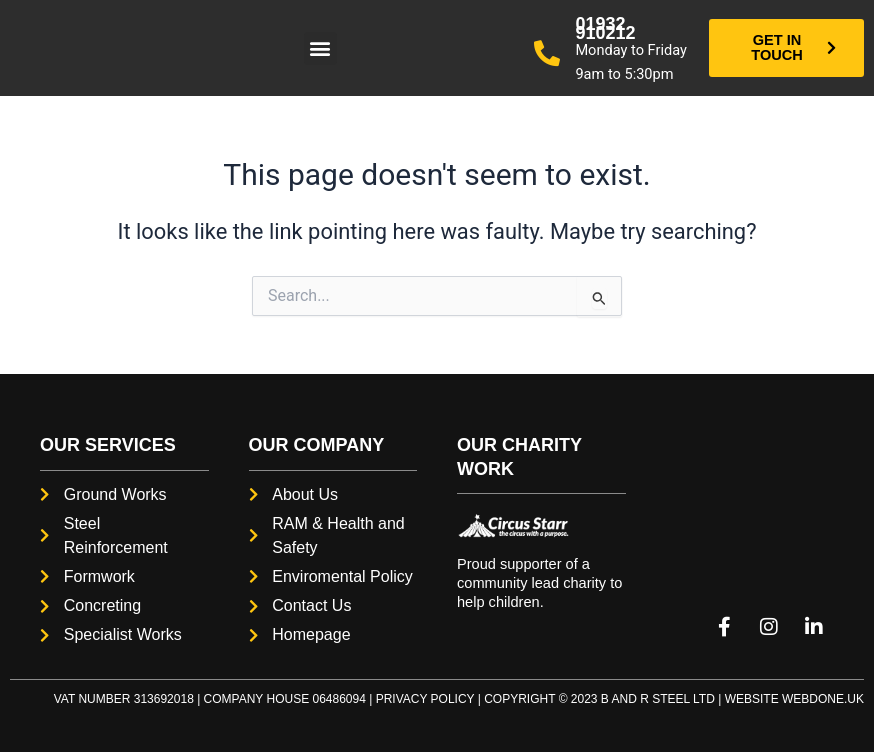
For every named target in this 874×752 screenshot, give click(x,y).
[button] (320, 48)
